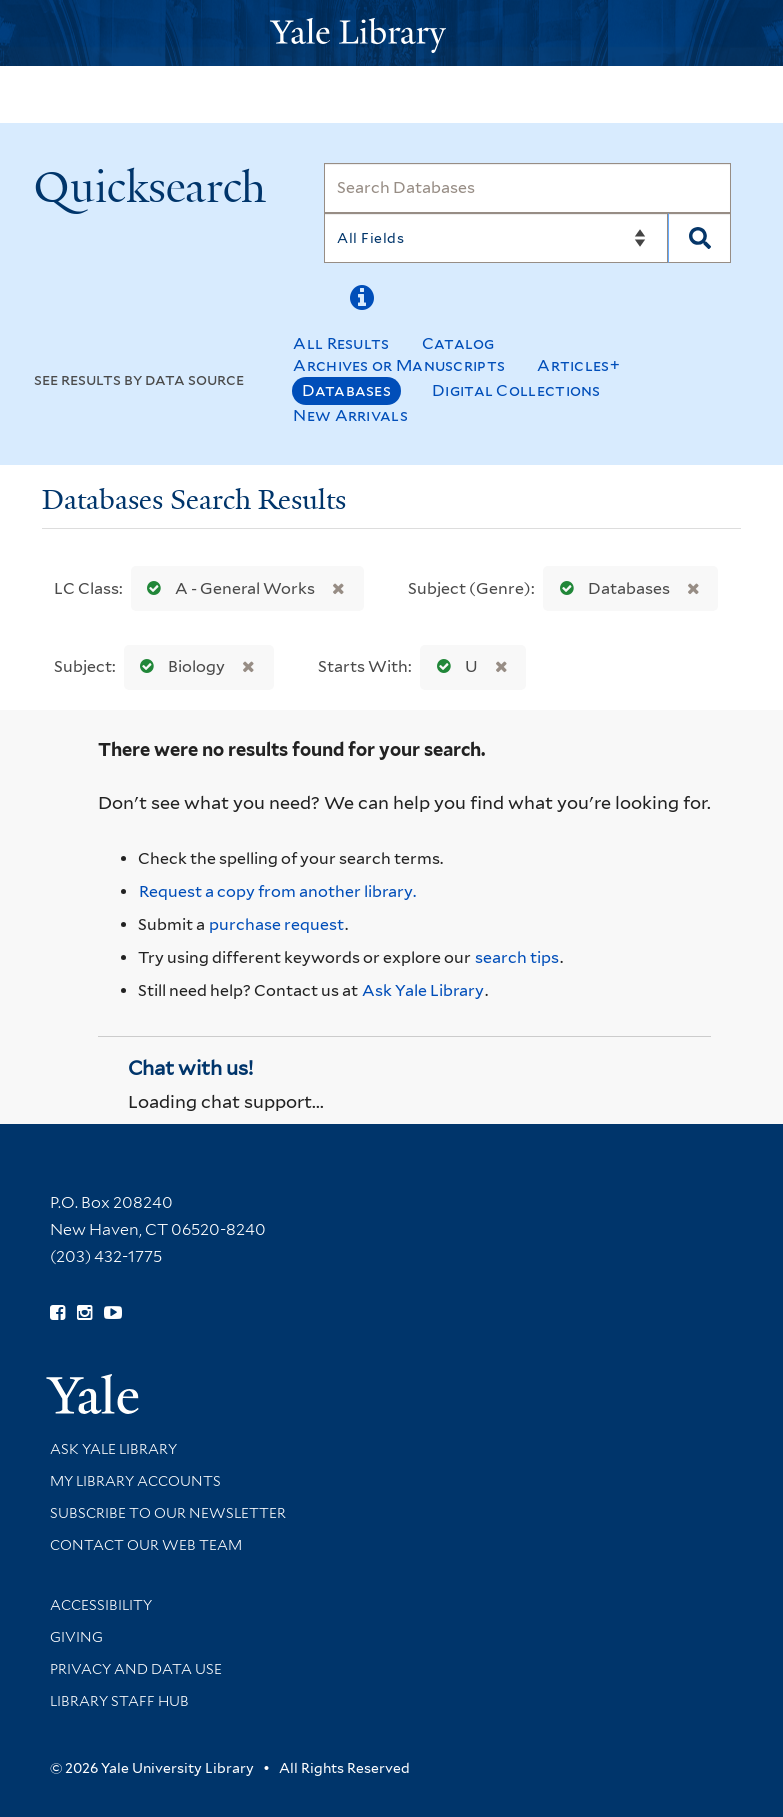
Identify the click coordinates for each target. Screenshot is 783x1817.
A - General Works (226, 588)
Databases (346, 390)
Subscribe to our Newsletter (168, 1513)
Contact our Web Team (146, 1545)
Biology (178, 666)
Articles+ (578, 365)
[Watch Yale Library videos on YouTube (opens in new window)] (113, 1313)
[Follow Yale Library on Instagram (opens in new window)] (84, 1313)
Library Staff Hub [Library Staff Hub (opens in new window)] (119, 1701)
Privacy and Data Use (136, 1669)
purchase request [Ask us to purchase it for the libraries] (276, 924)
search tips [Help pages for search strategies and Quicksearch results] (517, 957)
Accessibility (101, 1605)
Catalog (458, 343)
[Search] (527, 188)
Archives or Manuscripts (399, 365)
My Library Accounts (135, 1481)
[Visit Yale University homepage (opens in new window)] (92, 1387)
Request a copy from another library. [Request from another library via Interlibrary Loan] (277, 891)
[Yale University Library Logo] (392, 33)
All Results (341, 343)
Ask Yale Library (423, 990)
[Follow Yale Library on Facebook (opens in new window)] (57, 1313)
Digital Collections (516, 390)
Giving (76, 1637)
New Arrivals (350, 415)
